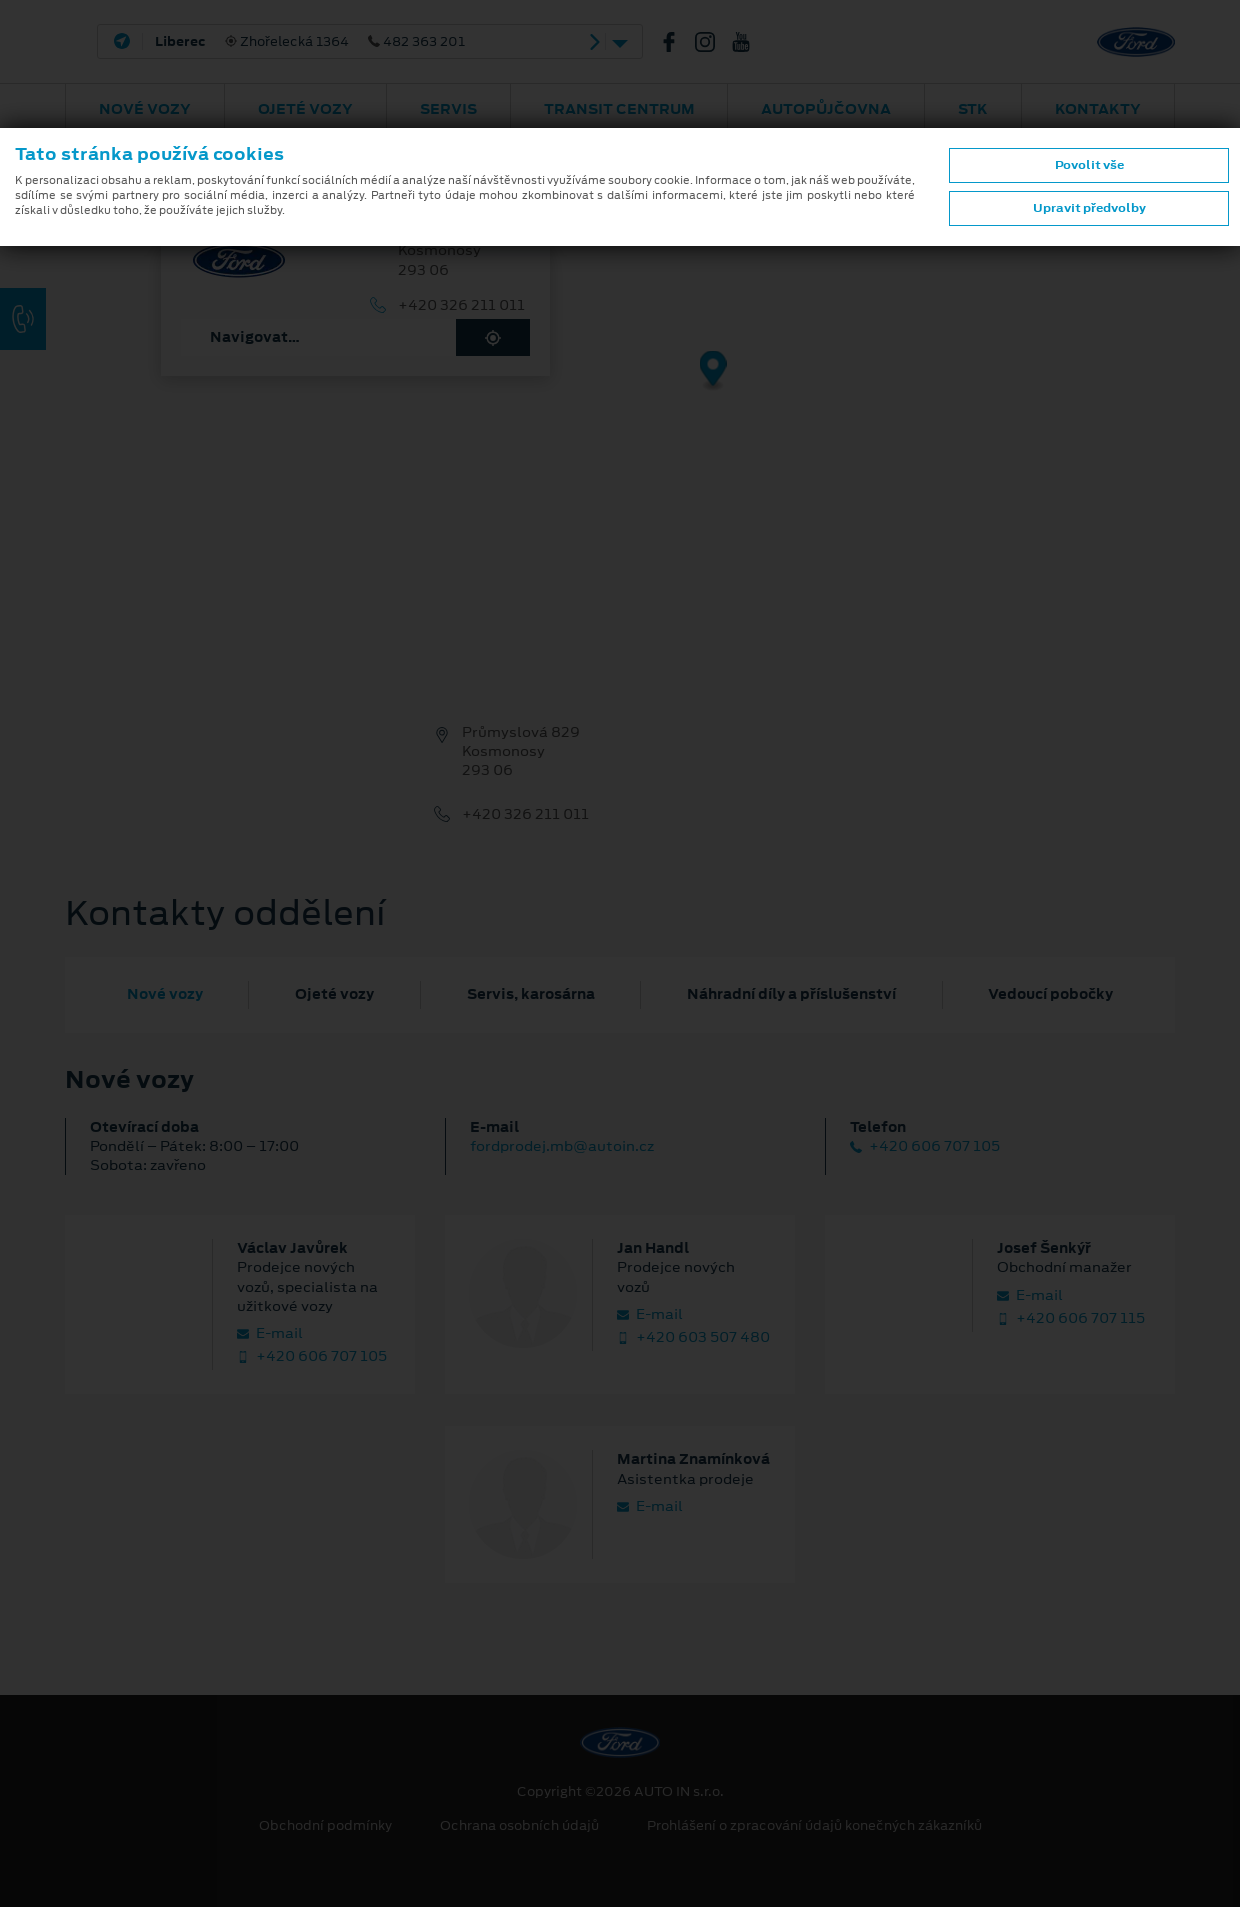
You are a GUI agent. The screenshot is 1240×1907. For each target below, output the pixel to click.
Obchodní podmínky (325, 1826)
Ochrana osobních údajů (519, 1826)
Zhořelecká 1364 (310, 42)
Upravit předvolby (1089, 208)
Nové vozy (145, 109)
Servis (448, 109)
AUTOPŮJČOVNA (826, 109)
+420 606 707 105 (925, 1146)
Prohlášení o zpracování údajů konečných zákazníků (814, 1826)
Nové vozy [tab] (165, 994)
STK (973, 109)
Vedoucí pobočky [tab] (1050, 994)
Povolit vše (1089, 165)
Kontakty (1098, 109)
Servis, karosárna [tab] (531, 994)
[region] (620, 385)
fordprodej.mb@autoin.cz (562, 1146)
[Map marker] (713, 371)
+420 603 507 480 (693, 1337)
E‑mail (270, 1333)
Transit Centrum (619, 109)
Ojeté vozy (305, 109)
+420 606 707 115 (1071, 1318)
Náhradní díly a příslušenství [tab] (791, 994)
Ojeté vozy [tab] (334, 994)
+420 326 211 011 (461, 305)
